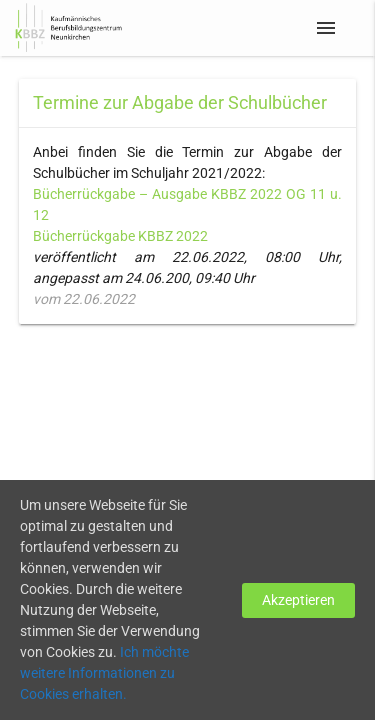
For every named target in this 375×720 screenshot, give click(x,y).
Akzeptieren (298, 600)
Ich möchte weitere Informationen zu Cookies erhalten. (104, 673)
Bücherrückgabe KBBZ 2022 (120, 236)
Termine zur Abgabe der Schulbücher (180, 102)
